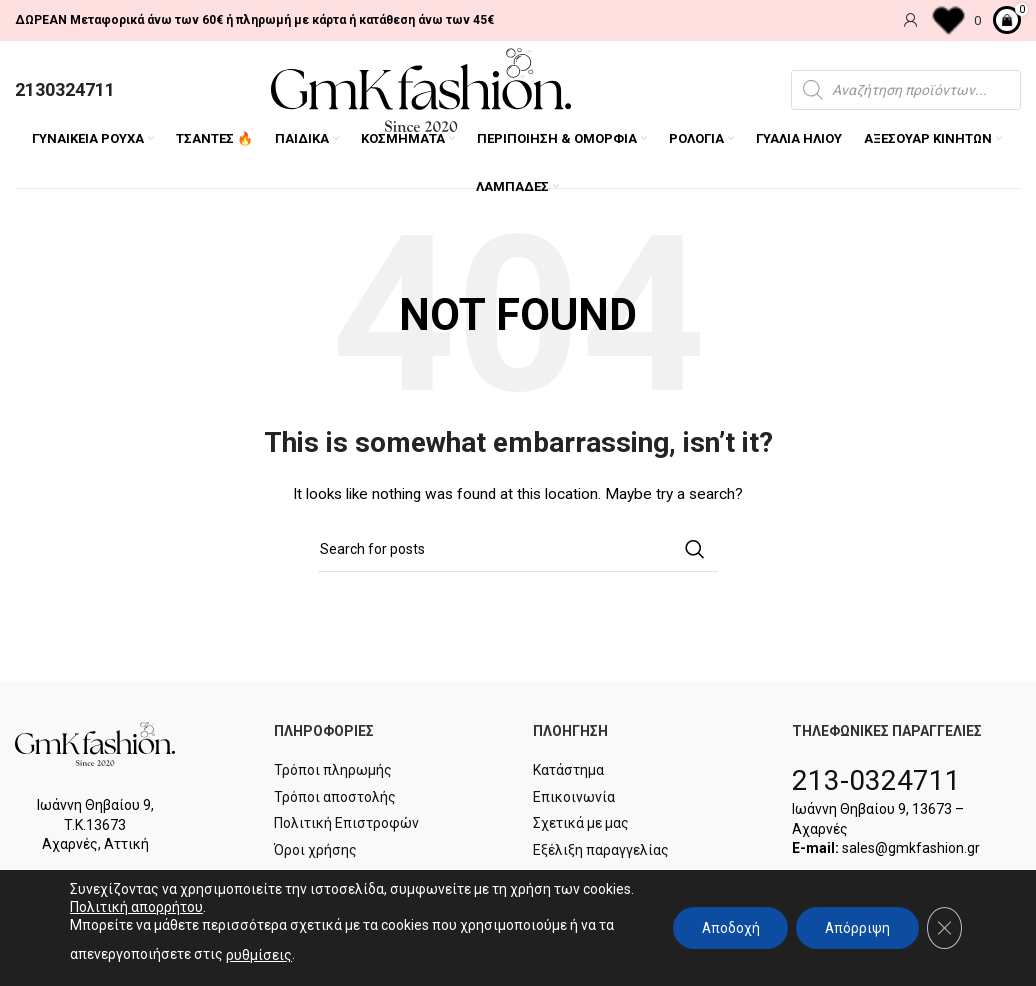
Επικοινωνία (574, 799)
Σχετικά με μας (581, 826)
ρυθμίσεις (259, 955)
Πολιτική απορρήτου (190, 907)
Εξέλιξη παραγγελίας (601, 852)
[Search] (518, 552)
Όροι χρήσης (315, 852)
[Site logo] (421, 90)
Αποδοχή (724, 928)
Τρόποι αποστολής (335, 799)
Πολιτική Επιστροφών (346, 826)
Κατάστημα (568, 773)
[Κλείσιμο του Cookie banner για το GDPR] (944, 928)
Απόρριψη (855, 928)
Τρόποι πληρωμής (333, 773)
